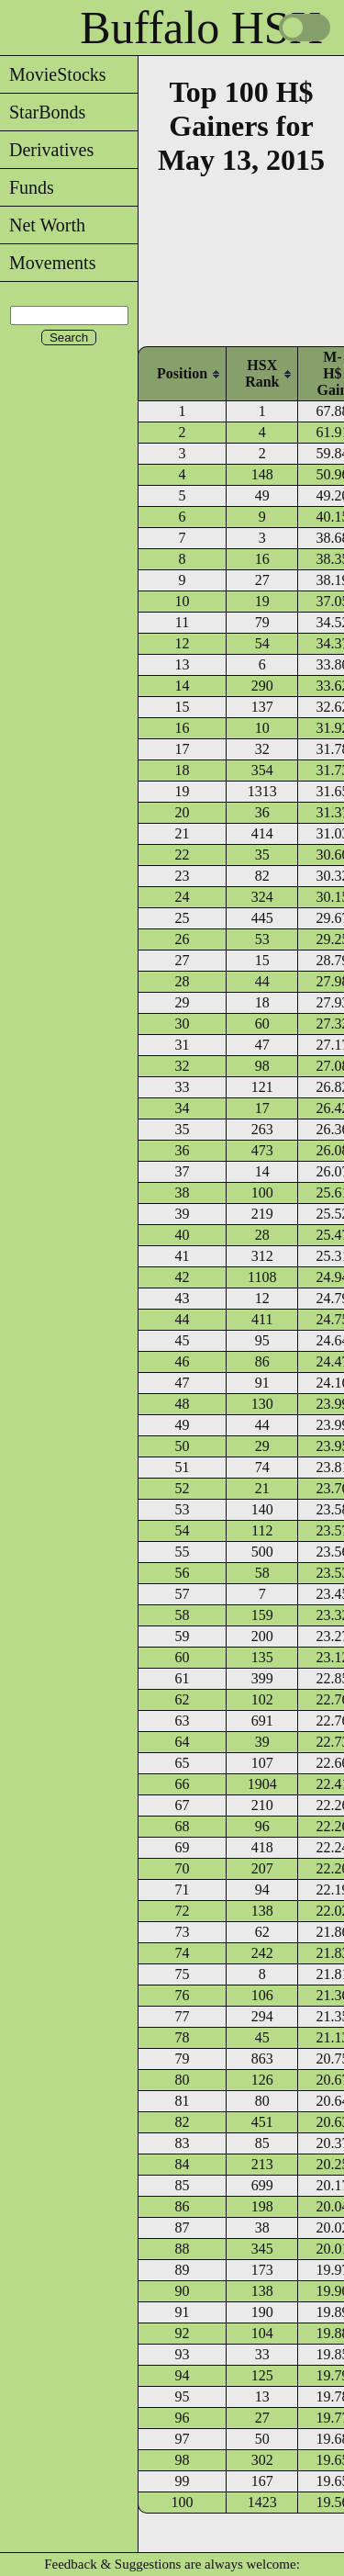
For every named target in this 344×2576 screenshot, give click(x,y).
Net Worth (42, 225)
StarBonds (42, 112)
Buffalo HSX (201, 27)
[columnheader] (182, 373)
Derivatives (47, 150)
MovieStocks (53, 74)
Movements (47, 263)
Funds (27, 187)
